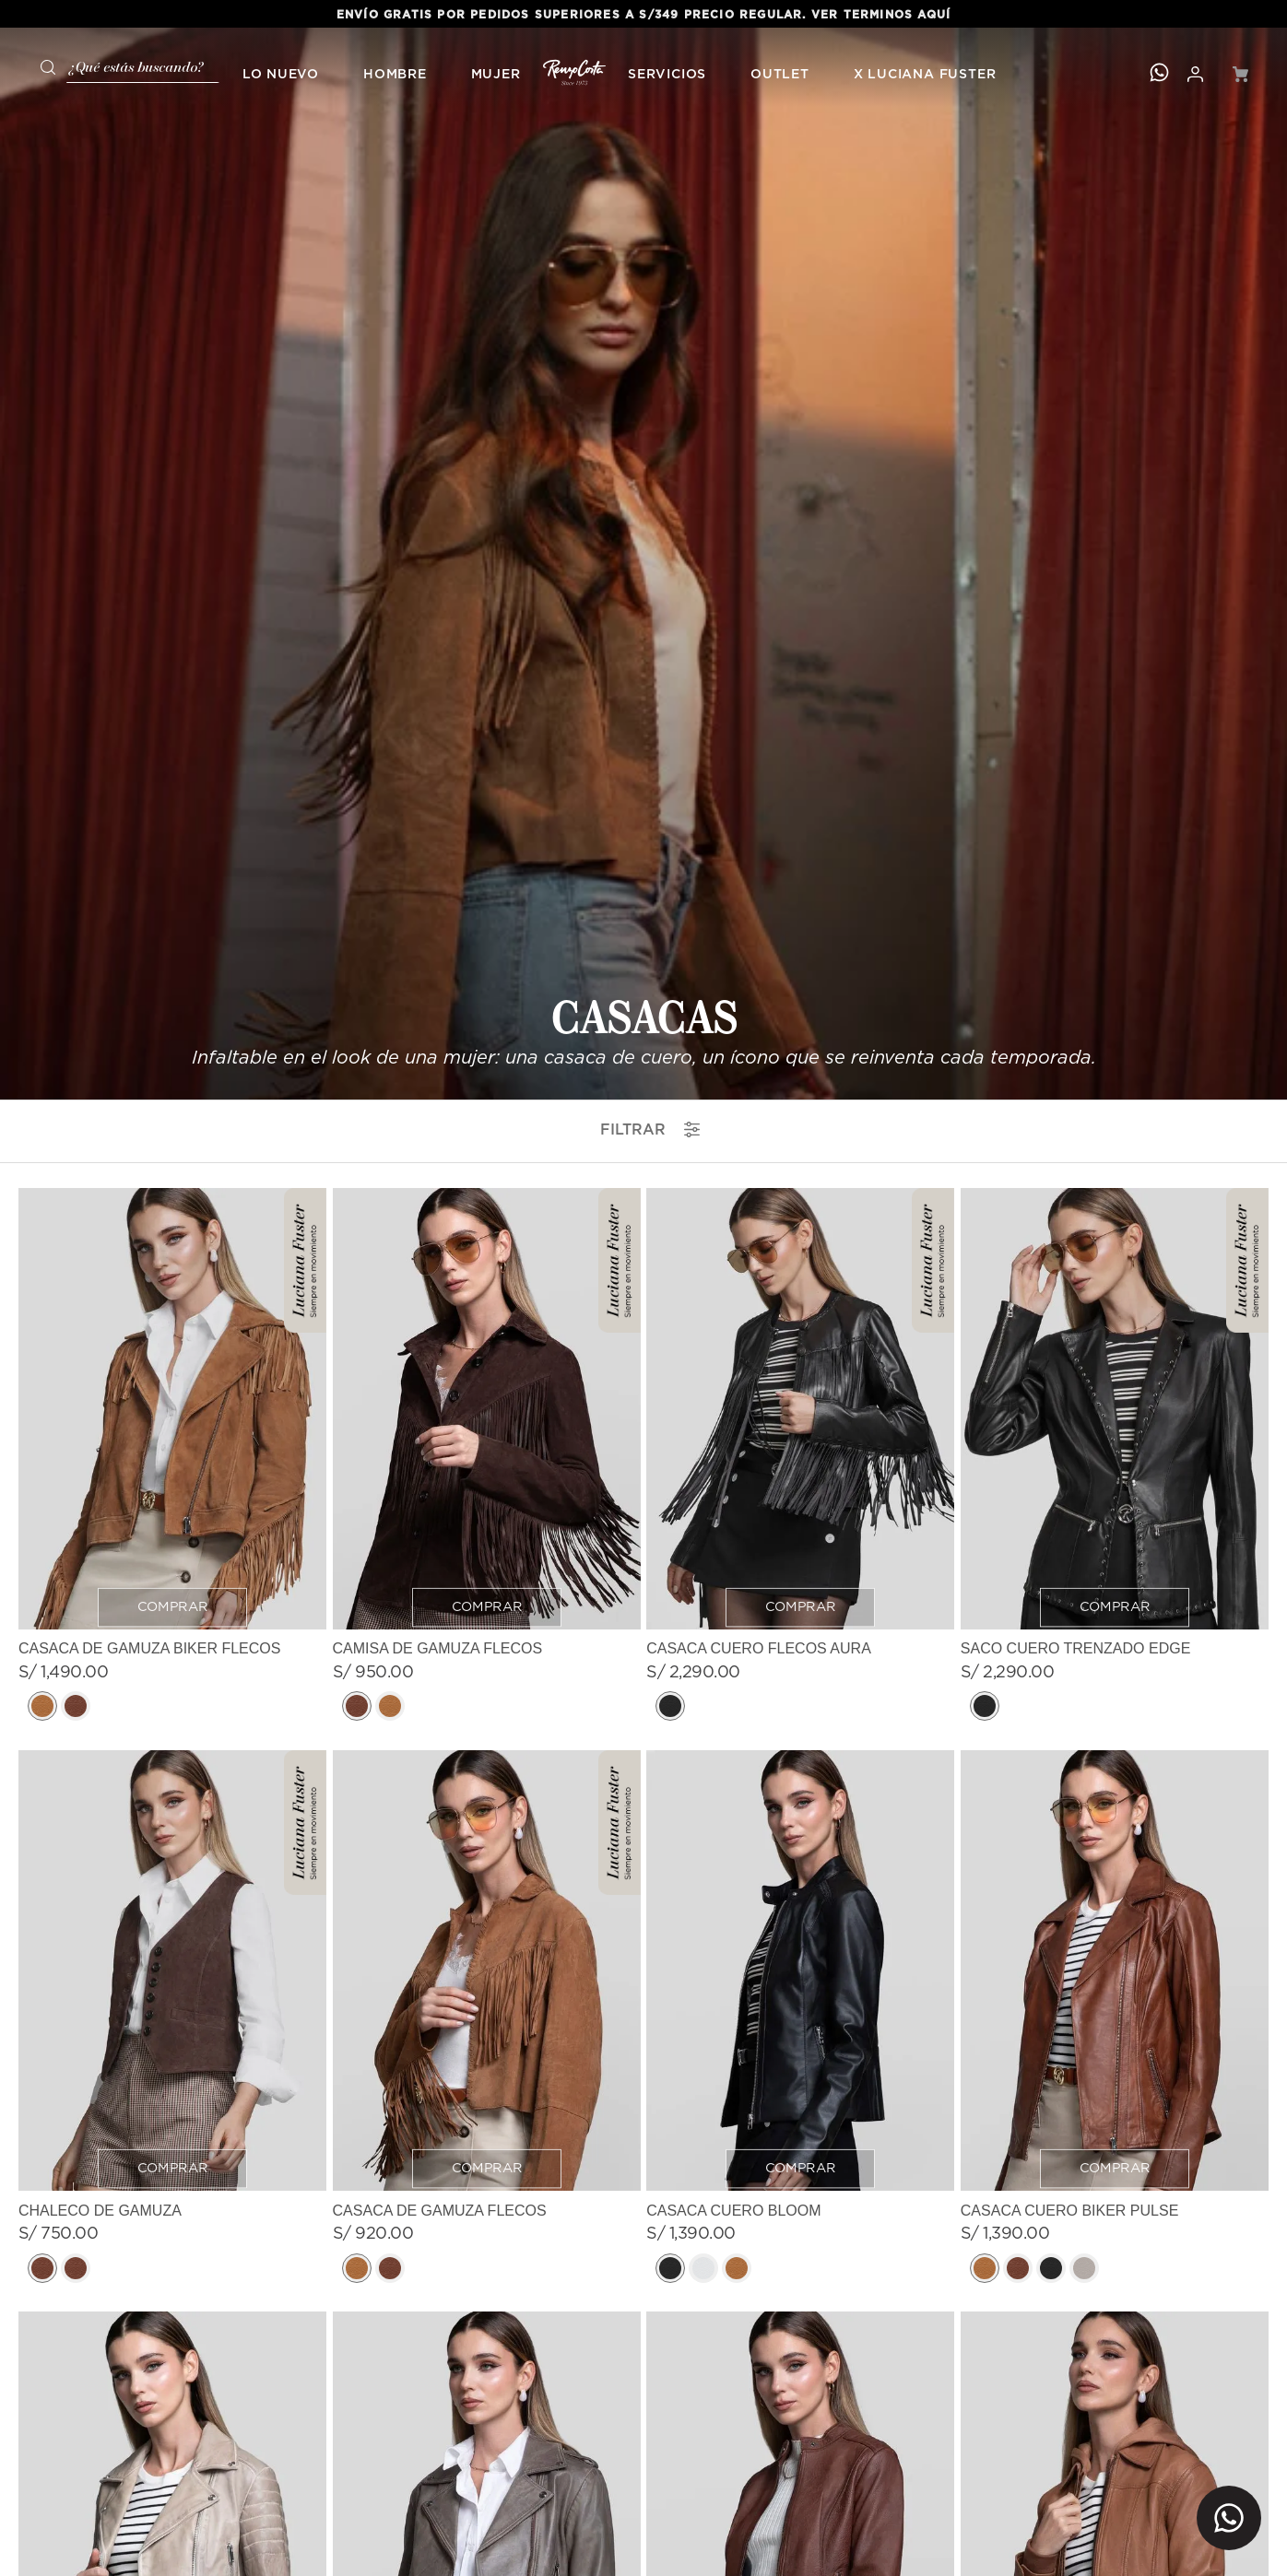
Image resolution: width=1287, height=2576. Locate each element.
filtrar (650, 325)
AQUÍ (933, 14)
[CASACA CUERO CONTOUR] (1115, 1775)
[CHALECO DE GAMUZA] (172, 1213)
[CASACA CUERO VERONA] (800, 1775)
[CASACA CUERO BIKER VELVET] (172, 1775)
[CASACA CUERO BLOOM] (800, 1213)
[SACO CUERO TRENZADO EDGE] (1115, 652)
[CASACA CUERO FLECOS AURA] (800, 652)
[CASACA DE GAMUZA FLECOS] (487, 1213)
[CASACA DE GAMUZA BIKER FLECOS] (172, 652)
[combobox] (123, 65)
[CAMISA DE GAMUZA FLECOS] (487, 652)
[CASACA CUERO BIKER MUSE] (487, 1775)
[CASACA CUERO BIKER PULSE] (1115, 1213)
